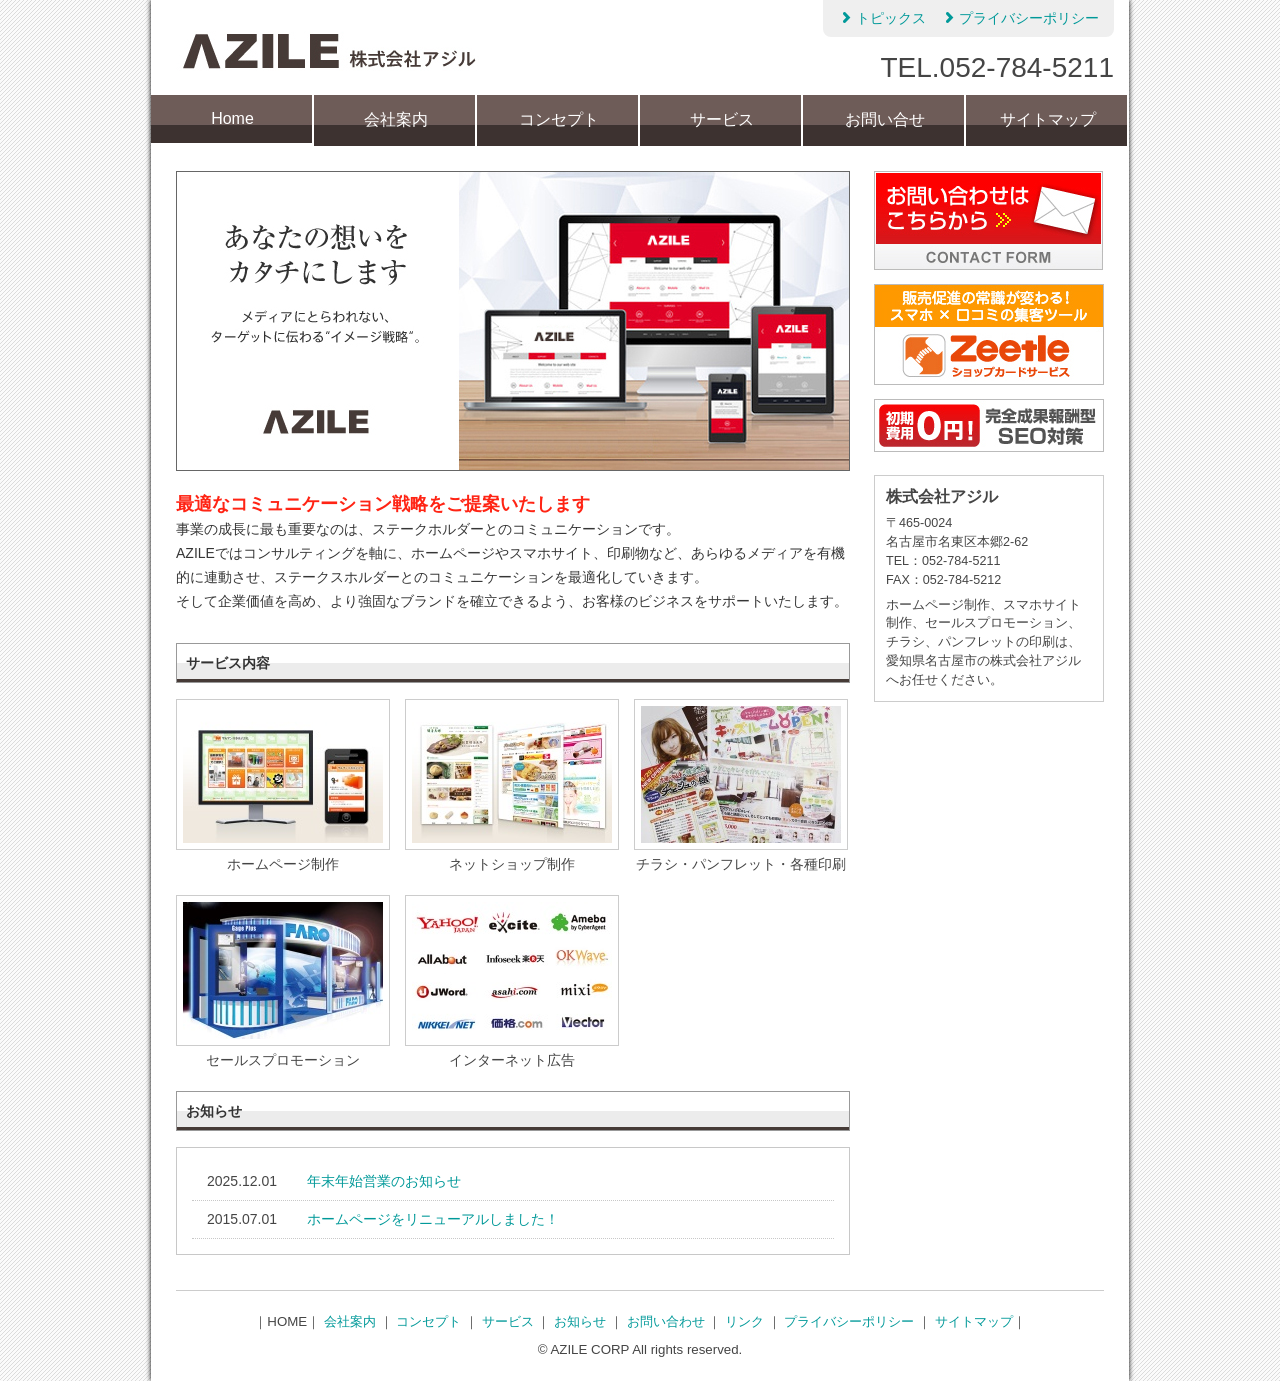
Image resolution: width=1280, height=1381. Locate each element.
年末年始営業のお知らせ (384, 1181)
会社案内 (396, 119)
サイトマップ (1048, 119)
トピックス (882, 17)
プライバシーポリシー (1020, 17)
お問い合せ (885, 119)
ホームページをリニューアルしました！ (433, 1219)
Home (232, 118)
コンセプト (559, 119)
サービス (722, 119)
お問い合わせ (666, 1321)
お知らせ (580, 1321)
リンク (744, 1321)
